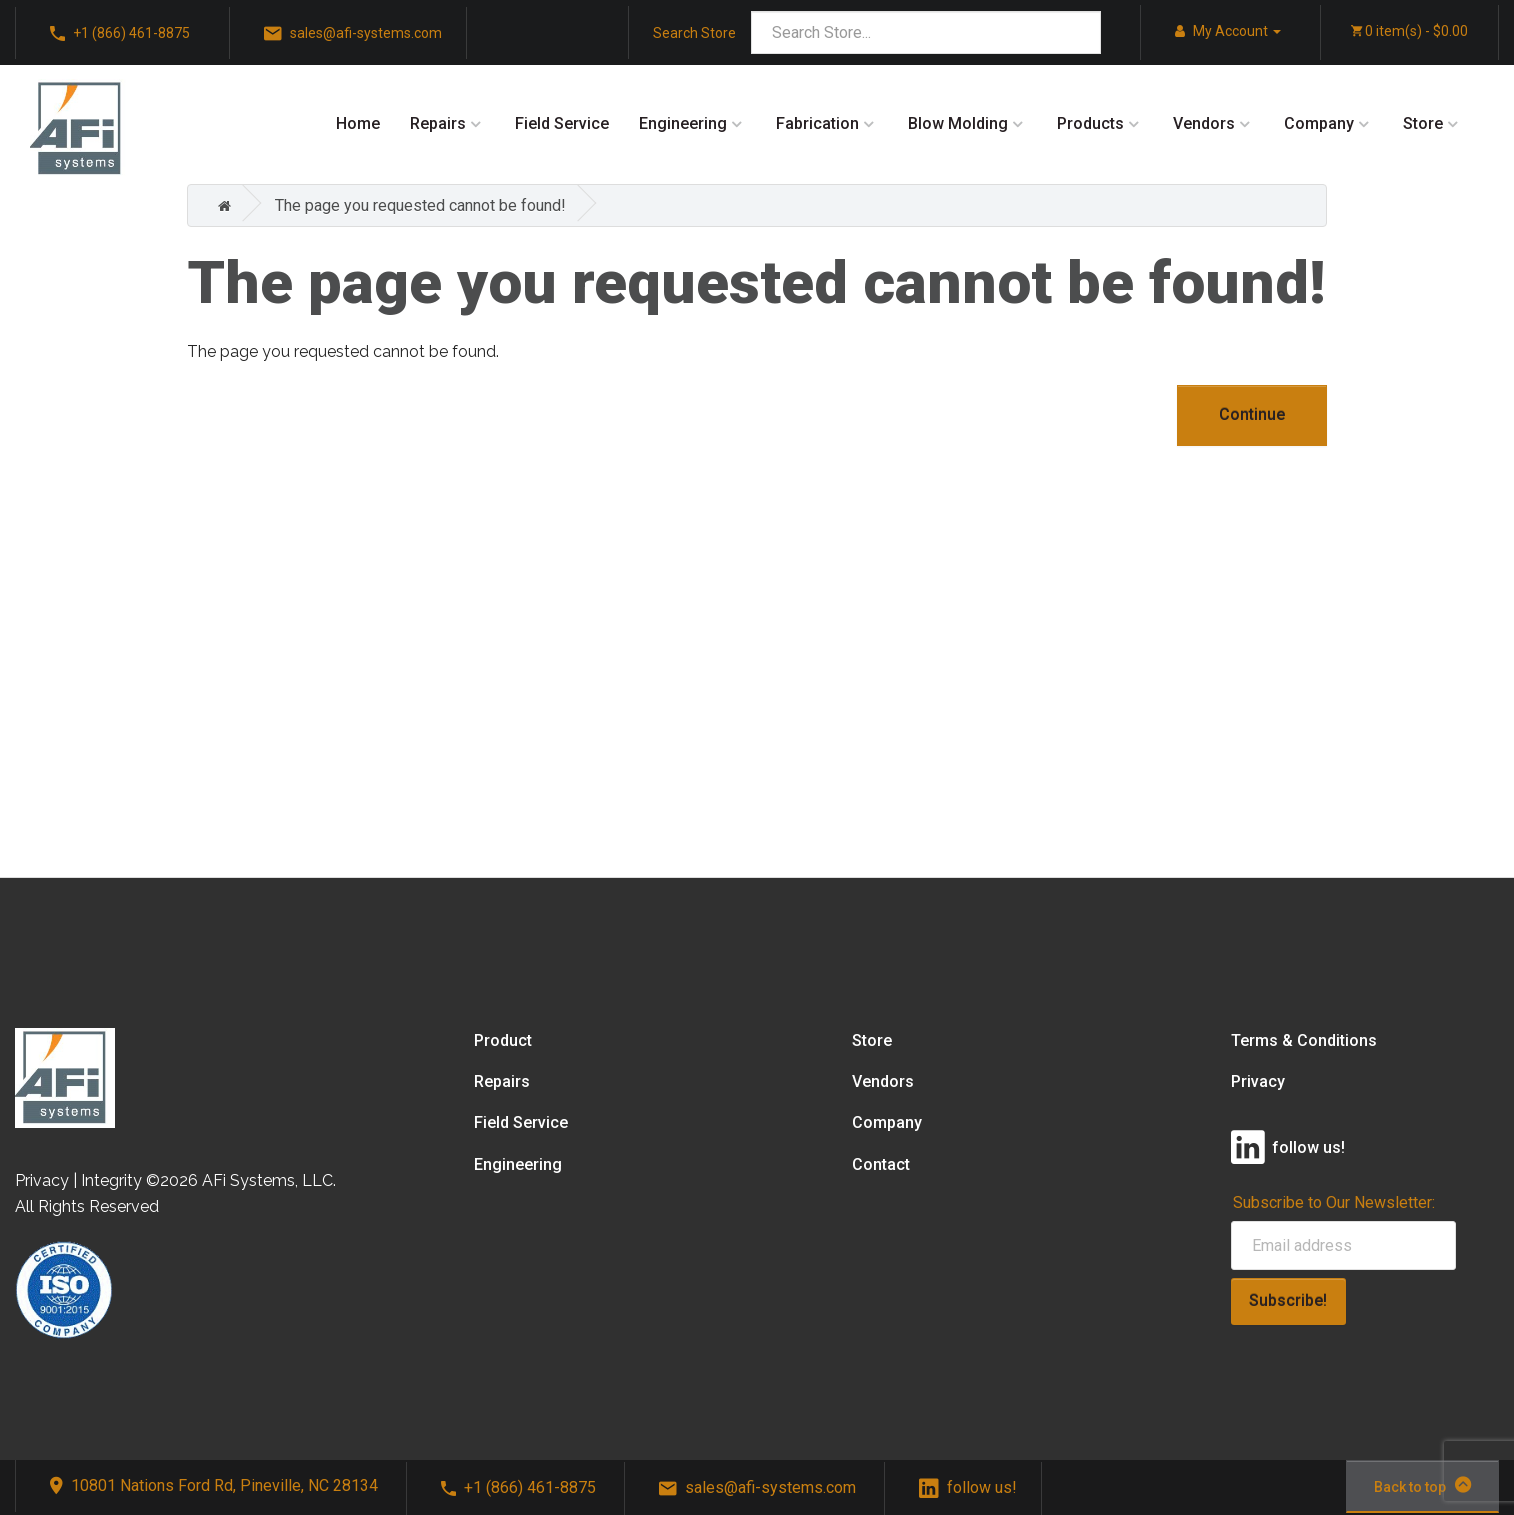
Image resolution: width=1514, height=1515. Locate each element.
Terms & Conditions (1304, 1040)
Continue (1252, 414)
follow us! (968, 1487)
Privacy (1258, 1081)
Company (1319, 123)
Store (1423, 123)
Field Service (562, 123)
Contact (881, 1164)
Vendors (1204, 123)
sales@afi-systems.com (757, 1487)
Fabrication (817, 123)
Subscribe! (1288, 1300)
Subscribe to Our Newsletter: (1334, 1202)
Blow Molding (958, 123)
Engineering (683, 123)
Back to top (1422, 1485)
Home (358, 123)
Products (1090, 123)
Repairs (438, 123)
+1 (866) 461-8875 (518, 1487)
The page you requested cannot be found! (420, 205)
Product (503, 1040)
